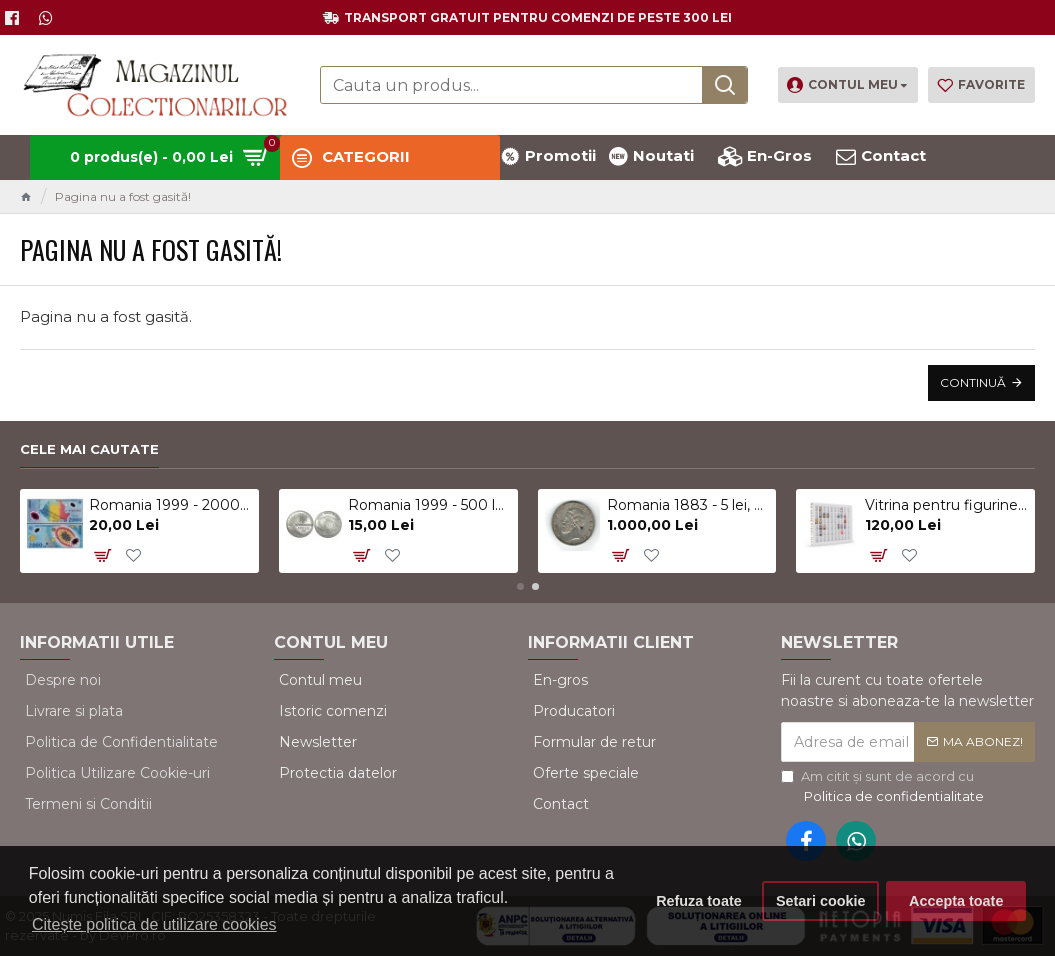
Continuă (973, 382)
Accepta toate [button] (956, 901)
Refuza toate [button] (699, 901)
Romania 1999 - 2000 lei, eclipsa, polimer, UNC (170, 505)
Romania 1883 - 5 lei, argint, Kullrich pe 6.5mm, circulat (688, 505)
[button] (520, 586)
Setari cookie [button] (821, 901)
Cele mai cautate (89, 449)
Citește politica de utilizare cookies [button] (154, 924)
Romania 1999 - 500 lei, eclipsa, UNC (429, 505)
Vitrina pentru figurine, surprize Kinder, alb (946, 505)
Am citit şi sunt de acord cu (884, 787)
